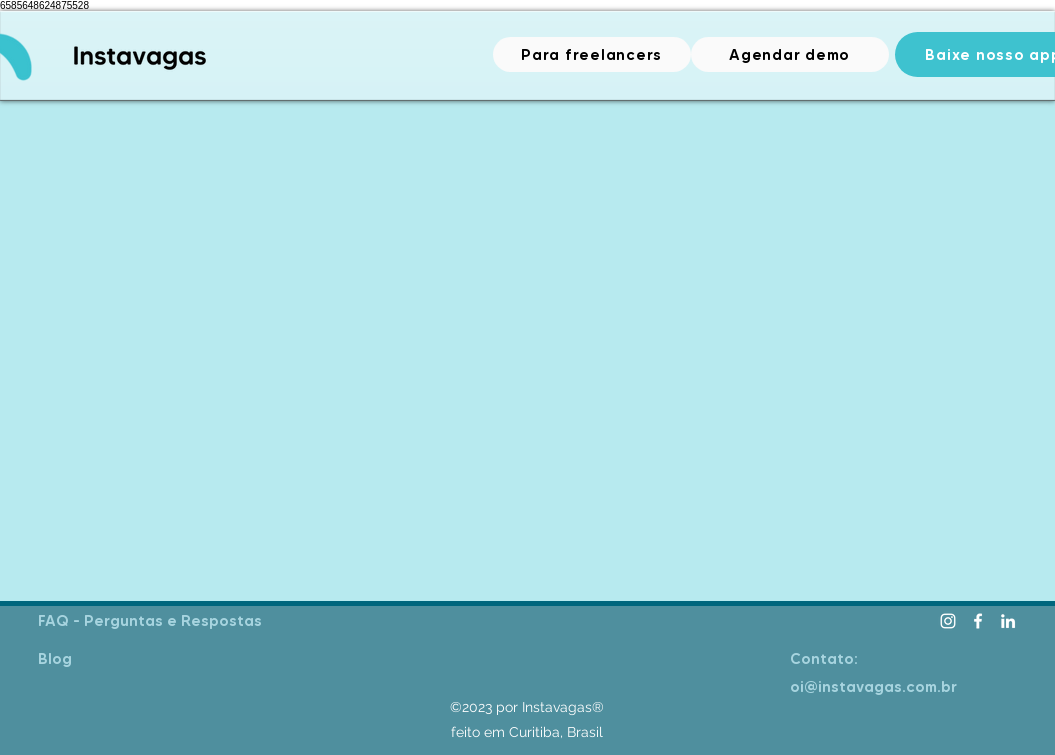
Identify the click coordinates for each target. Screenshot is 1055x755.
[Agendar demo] (790, 54)
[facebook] (978, 621)
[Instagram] (948, 621)
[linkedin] (1008, 621)
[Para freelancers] (592, 54)
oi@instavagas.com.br (873, 686)
